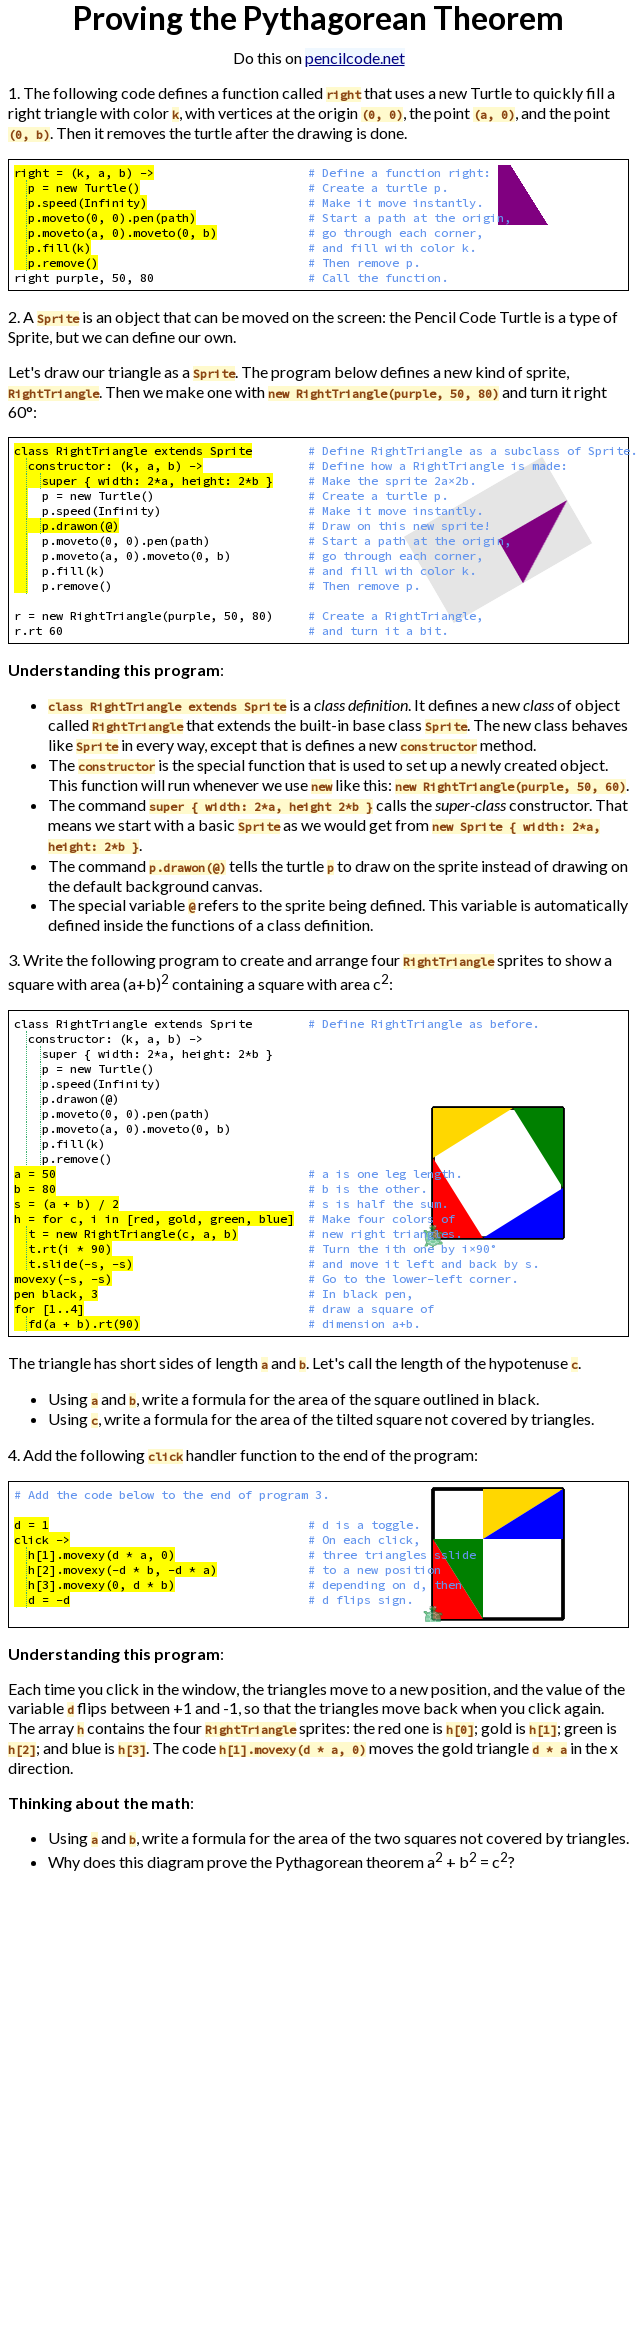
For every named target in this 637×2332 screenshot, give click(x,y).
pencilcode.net (355, 57)
